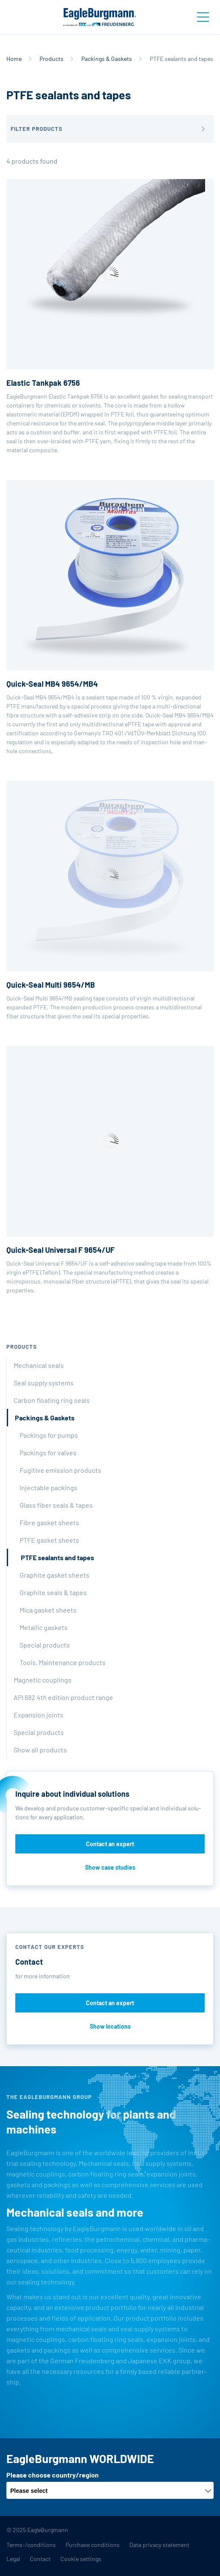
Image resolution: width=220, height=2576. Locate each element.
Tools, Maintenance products (63, 1662)
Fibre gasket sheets (49, 1522)
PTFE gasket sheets (49, 1540)
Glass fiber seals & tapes (56, 1505)
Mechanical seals (39, 1365)
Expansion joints (38, 1715)
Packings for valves (48, 1452)
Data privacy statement (159, 2544)
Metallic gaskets (44, 1627)
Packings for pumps (49, 1435)
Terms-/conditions (31, 2544)
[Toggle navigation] (203, 17)
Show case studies (110, 1867)
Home (14, 58)
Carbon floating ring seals (52, 1400)
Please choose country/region (52, 2475)
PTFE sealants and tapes (57, 1557)
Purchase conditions (93, 2544)
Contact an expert (110, 1843)
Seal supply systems (44, 1383)
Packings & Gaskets (106, 58)
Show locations (110, 2026)
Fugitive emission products (60, 1470)
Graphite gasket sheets (54, 1575)
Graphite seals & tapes (53, 1592)
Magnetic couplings (42, 1680)
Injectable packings (48, 1487)
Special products (45, 1645)
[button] (110, 129)
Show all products (40, 1750)
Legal (13, 2558)
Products (51, 58)
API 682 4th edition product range (63, 1697)
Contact (40, 2558)
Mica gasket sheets (48, 1610)
